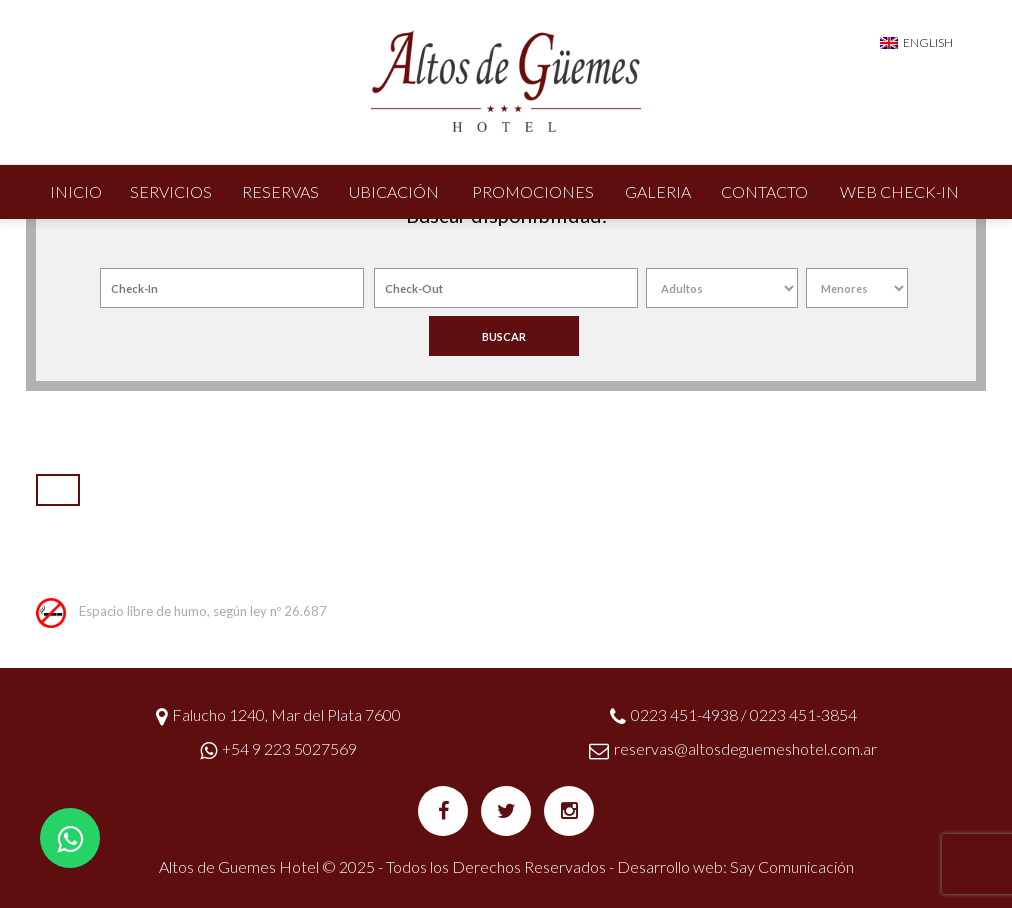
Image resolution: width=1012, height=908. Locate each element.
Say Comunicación (792, 866)
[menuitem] (916, 41)
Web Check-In (899, 191)
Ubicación (394, 191)
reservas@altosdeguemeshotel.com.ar (745, 748)
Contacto (764, 191)
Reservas (280, 191)
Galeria (658, 191)
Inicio (76, 191)
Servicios (171, 191)
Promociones (533, 191)
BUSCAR (504, 336)
